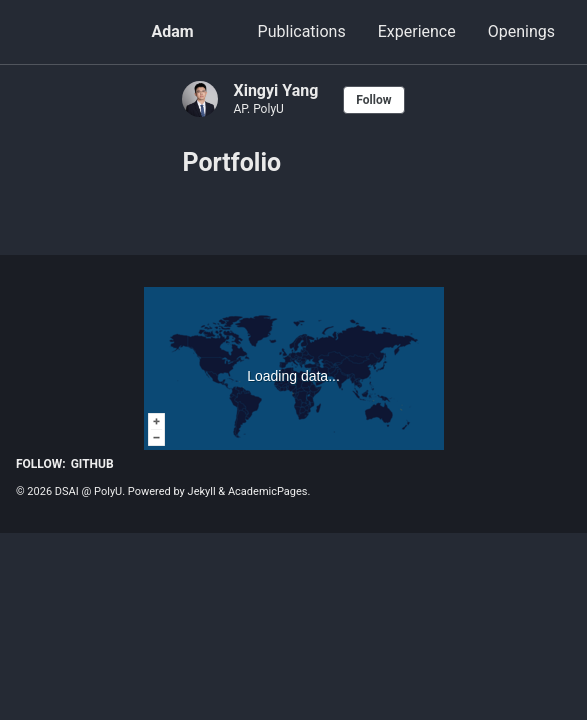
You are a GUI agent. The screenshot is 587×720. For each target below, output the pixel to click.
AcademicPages (268, 491)
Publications (302, 31)
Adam (172, 31)
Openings (521, 31)
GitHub (92, 464)
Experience (417, 31)
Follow (373, 100)
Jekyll (202, 491)
